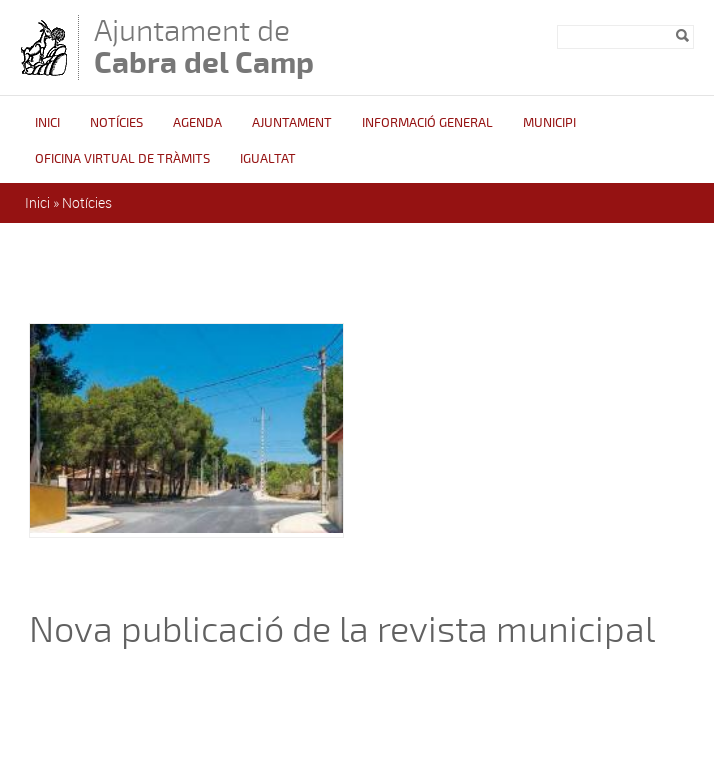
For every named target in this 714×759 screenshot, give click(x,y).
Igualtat (268, 159)
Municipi (549, 123)
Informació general (427, 123)
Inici (47, 123)
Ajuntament (292, 123)
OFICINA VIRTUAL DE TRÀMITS (122, 159)
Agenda (197, 123)
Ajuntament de (204, 46)
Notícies (116, 123)
